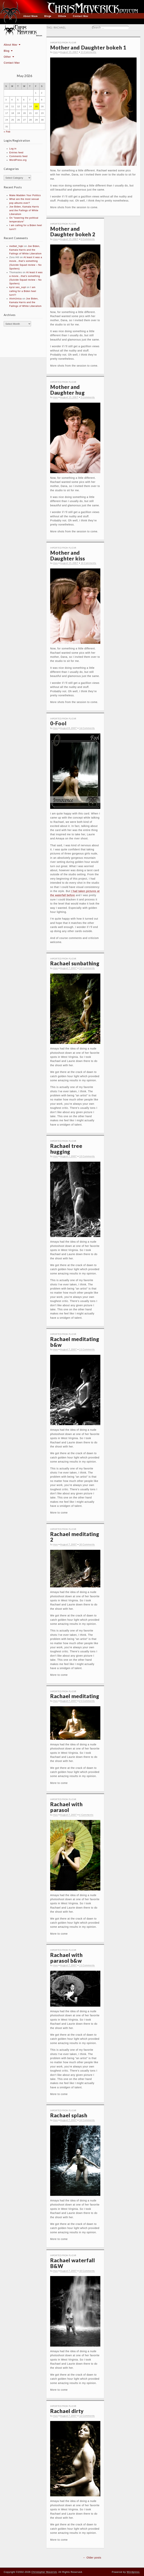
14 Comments (87, 2120)
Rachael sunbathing (74, 963)
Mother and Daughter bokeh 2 (72, 232)
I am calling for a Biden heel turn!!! (22, 291)
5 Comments (88, 397)
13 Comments (87, 1156)
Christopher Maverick (44, 2572)
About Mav (29, 16)
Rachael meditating (74, 1696)
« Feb (7, 131)
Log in (13, 148)
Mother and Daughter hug (67, 390)
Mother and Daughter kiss (67, 555)
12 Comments (87, 968)
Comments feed (18, 156)
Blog (47, 16)
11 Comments (88, 52)
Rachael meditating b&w (74, 1342)
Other (61, 16)
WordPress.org (18, 160)
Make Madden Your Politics (25, 195)
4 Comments (86, 1814)
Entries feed (16, 152)
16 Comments (87, 728)
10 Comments (88, 563)
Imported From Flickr (63, 42)
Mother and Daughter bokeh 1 (88, 47)
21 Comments (87, 1700)
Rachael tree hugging (66, 1149)
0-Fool (58, 723)
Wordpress (133, 2572)
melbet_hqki (16, 246)
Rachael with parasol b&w (66, 1958)
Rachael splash (68, 2115)
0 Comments (88, 239)
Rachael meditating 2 (74, 1537)
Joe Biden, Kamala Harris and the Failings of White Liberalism (24, 210)
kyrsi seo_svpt (17, 287)
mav (55, 52)
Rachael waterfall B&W (72, 2263)
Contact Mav (80, 16)
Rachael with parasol (66, 1807)
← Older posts (92, 2557)
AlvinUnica (15, 298)
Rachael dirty (67, 2411)
